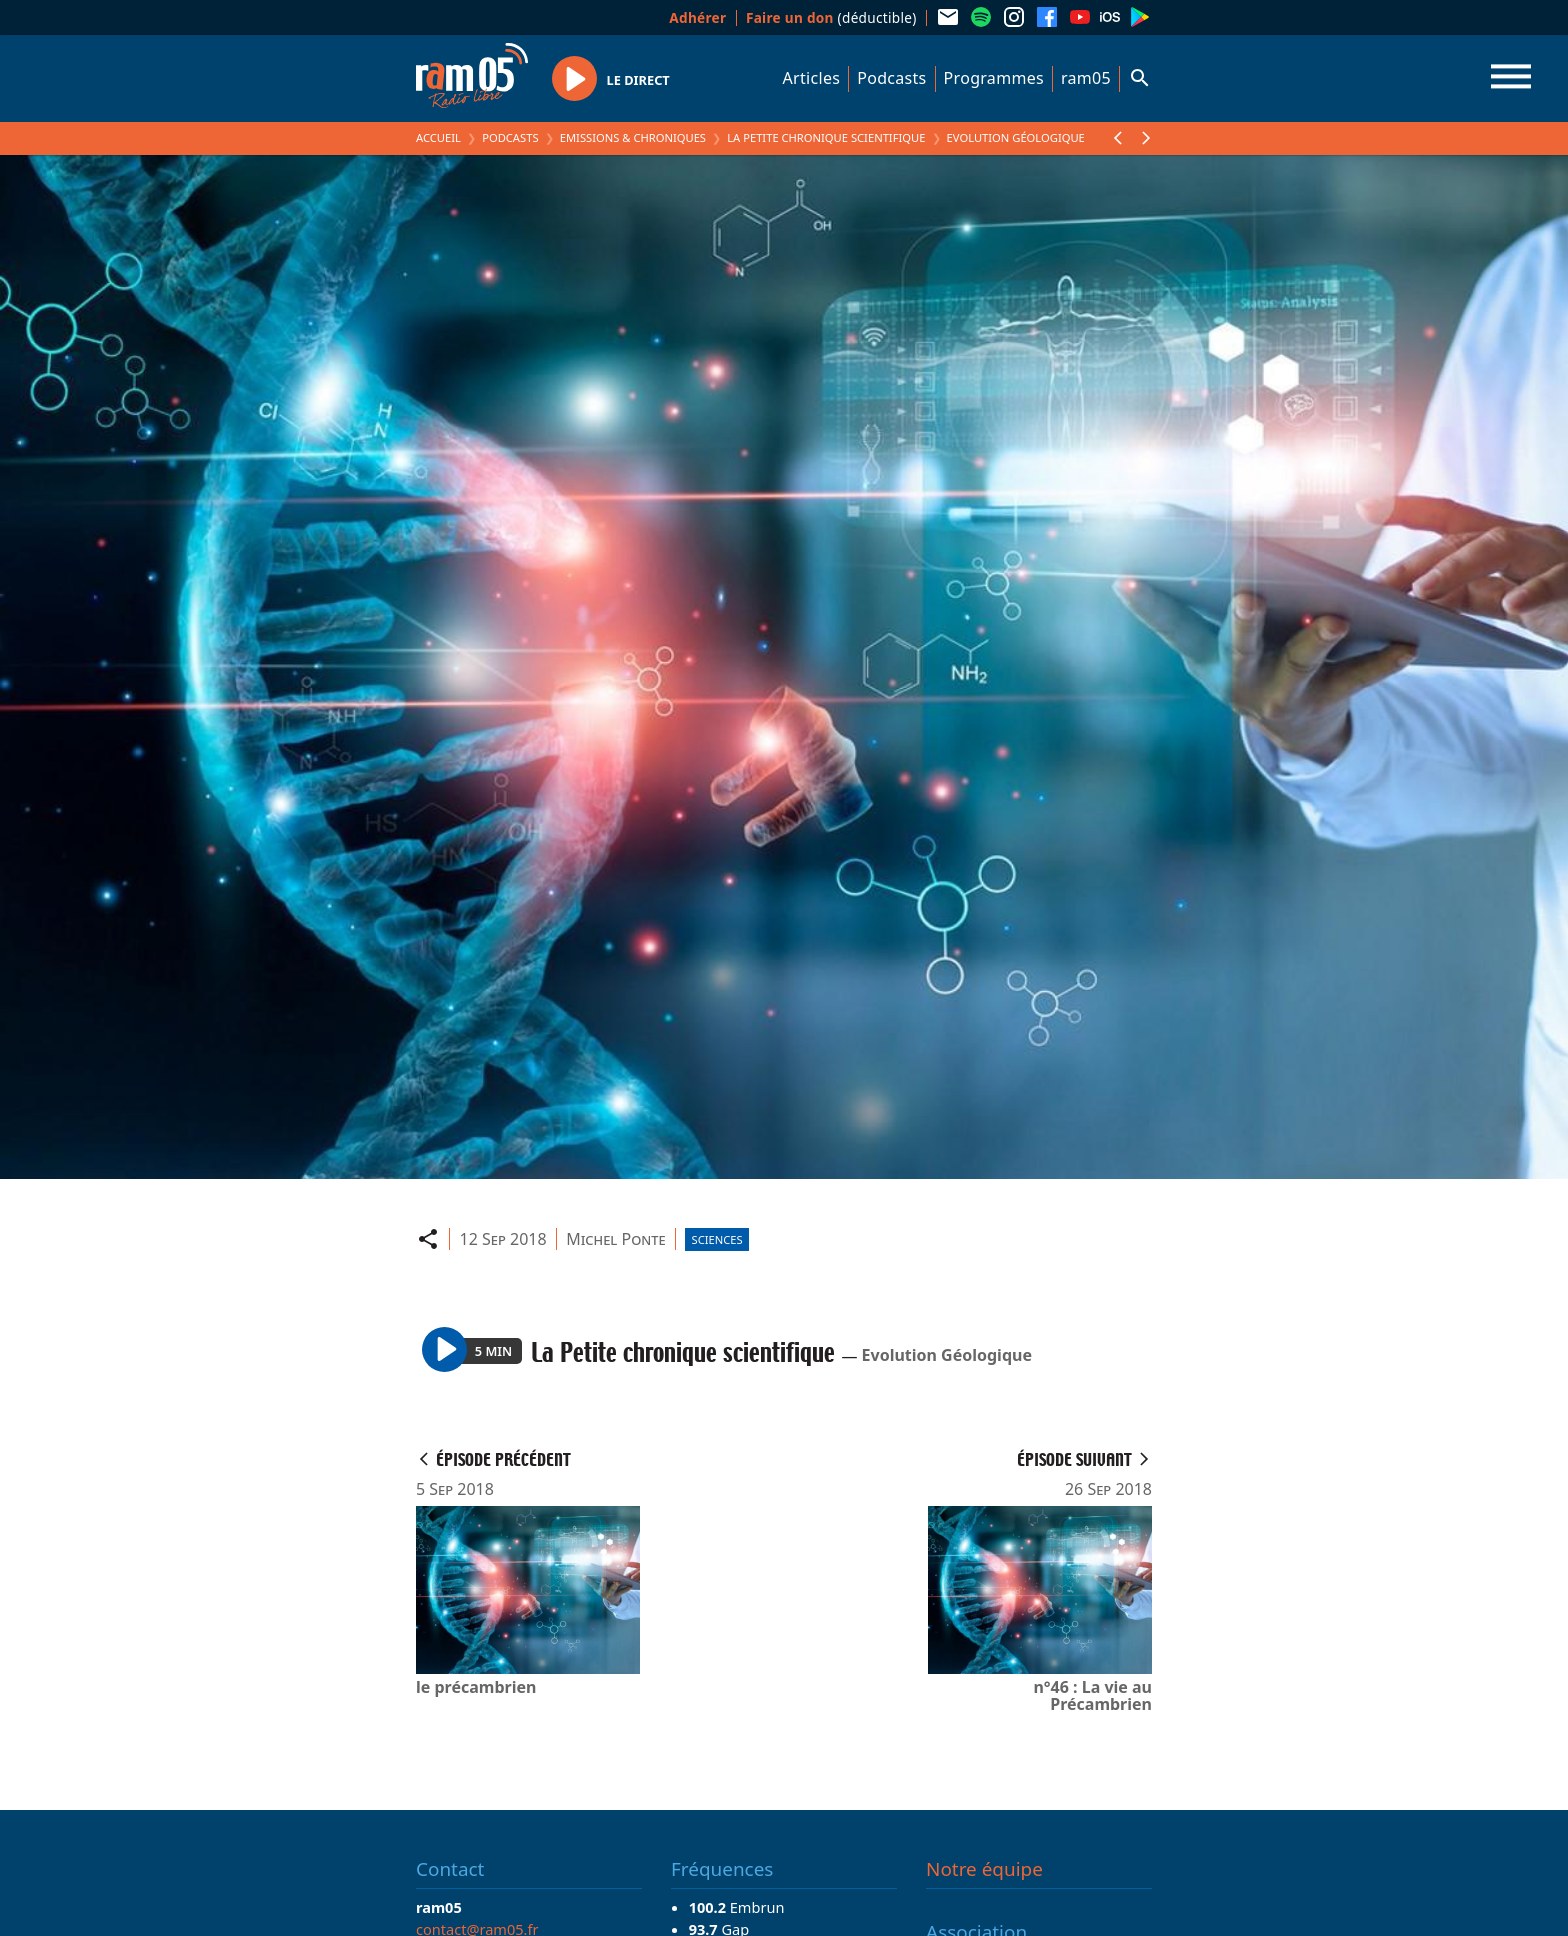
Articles (812, 78)
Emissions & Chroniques (633, 137)
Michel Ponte (615, 1239)
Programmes (994, 78)
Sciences (717, 1239)
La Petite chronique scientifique (826, 137)
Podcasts (891, 78)
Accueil (438, 137)
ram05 (1086, 78)
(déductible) (831, 17)
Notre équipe (984, 1869)
